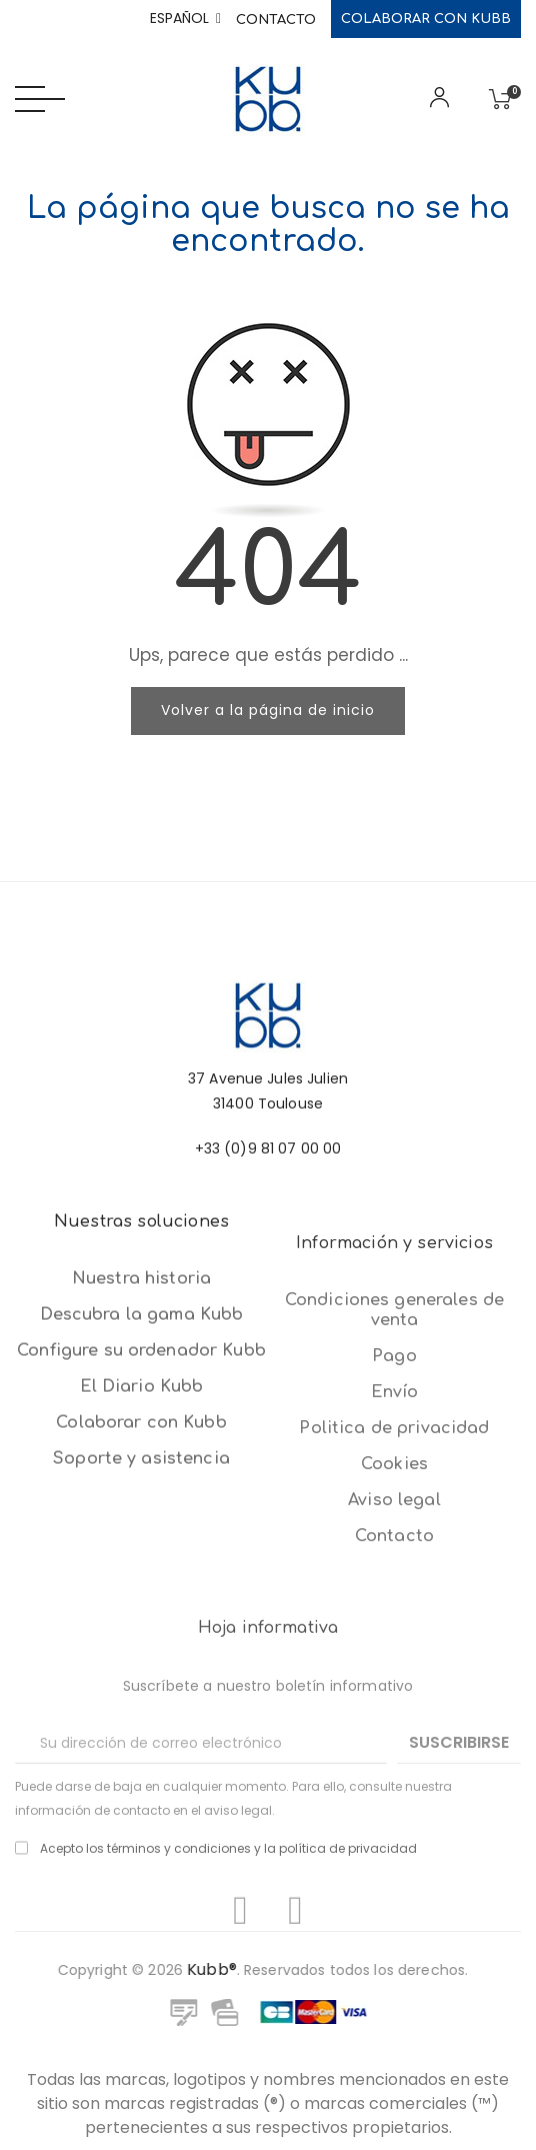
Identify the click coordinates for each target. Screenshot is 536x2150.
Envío (395, 1606)
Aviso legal (394, 1714)
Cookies (394, 1678)
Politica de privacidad (394, 1642)
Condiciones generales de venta (394, 1524)
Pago (394, 1570)
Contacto (276, 20)
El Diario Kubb (142, 1531)
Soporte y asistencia (141, 1603)
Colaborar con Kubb (426, 19)
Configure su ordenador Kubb (141, 1495)
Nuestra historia (141, 1423)
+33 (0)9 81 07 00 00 (268, 1214)
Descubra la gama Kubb (142, 1459)
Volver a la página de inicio (268, 710)
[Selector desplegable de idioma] (185, 19)
